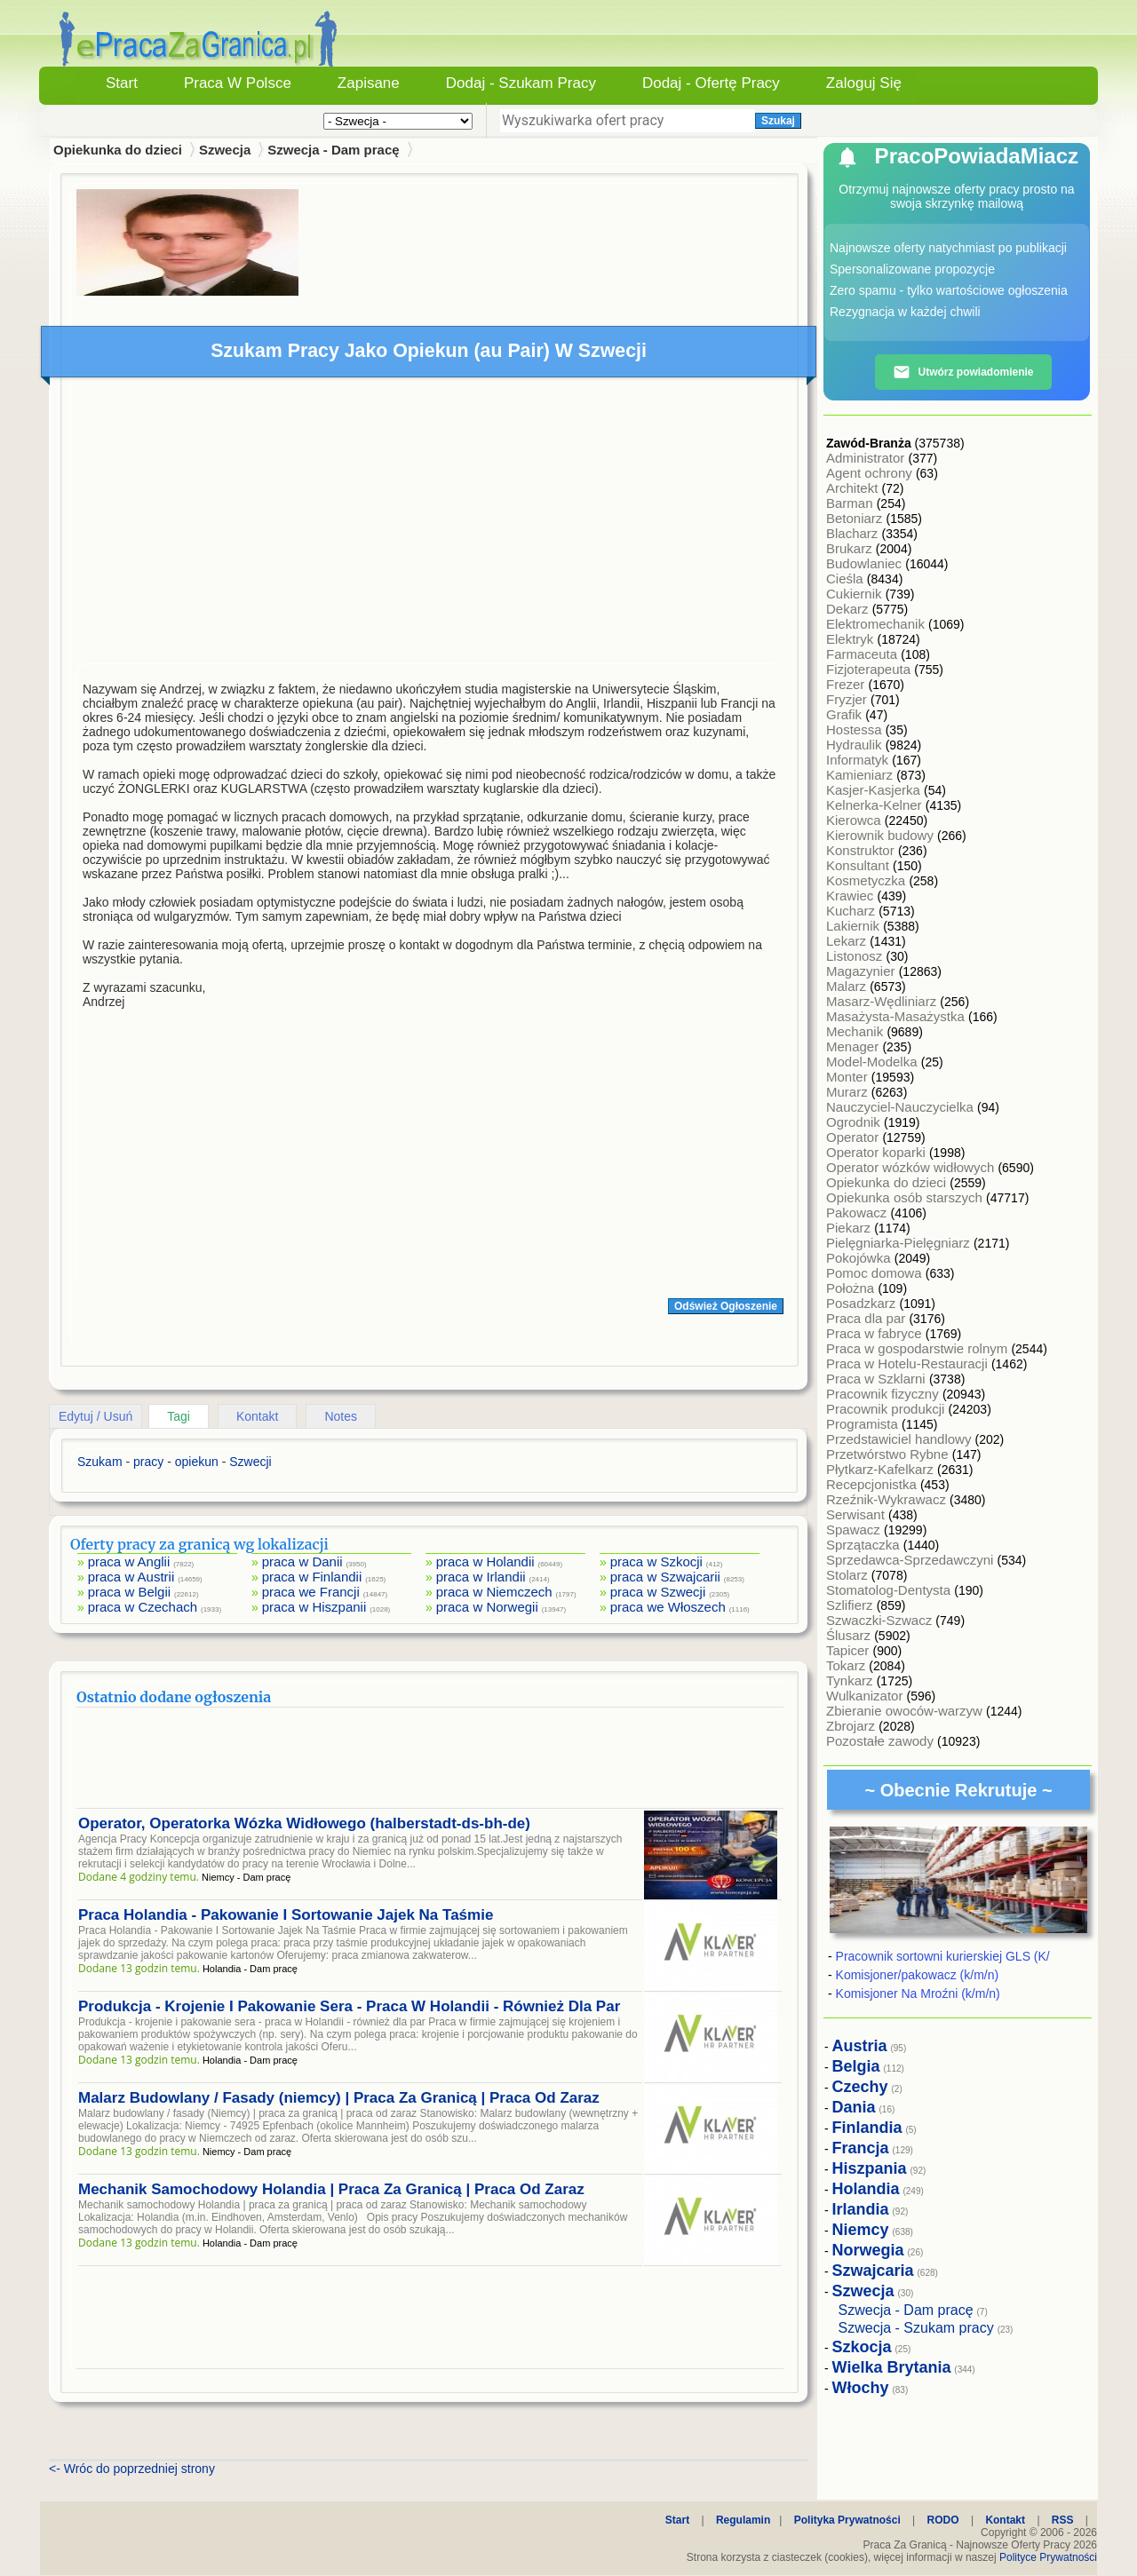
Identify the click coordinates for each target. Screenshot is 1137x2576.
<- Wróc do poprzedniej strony (132, 2468)
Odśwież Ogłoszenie (725, 1306)
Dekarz (849, 608)
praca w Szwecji (658, 1591)
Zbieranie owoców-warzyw (906, 1710)
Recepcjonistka (873, 1484)
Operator (854, 1137)
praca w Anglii (129, 1561)
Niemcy (860, 2230)
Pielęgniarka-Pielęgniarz (900, 1242)
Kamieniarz (861, 774)
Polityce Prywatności (1048, 2557)
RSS (1063, 2520)
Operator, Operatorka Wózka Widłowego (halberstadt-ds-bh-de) (304, 1823)
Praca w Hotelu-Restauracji (908, 1363)
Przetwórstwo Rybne (889, 1454)
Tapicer (849, 1650)
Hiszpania (869, 2168)
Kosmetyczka (867, 880)
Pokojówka (860, 1257)
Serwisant (857, 1514)
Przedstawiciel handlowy (900, 1439)
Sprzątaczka (864, 1544)
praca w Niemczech (494, 1591)
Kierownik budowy (881, 835)
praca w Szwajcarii (665, 1576)
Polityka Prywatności (847, 2520)
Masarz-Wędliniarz (883, 1001)
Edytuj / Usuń (95, 1416)
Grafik (845, 714)
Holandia (866, 2189)
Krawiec (852, 895)
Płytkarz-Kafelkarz (881, 1469)
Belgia (856, 2066)
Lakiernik (854, 925)
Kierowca (855, 820)
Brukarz (851, 548)
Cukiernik (856, 593)
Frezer (847, 684)
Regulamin (743, 2520)
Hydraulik (856, 744)
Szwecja (224, 149)
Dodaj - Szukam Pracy (521, 83)
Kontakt (257, 1416)
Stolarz (848, 1574)
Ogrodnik (855, 1121)
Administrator (867, 457)
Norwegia (868, 2250)
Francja (860, 2148)
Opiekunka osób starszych (906, 1197)
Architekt (854, 487)
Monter (848, 1076)
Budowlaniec (865, 563)
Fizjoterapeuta (870, 669)
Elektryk (852, 638)
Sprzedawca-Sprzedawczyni (912, 1559)
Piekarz (850, 1227)
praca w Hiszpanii (314, 1606)
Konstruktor (862, 850)
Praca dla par (867, 1318)
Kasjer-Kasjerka (875, 789)
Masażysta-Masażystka (897, 1016)
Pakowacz (858, 1212)
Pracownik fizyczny (884, 1393)
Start (122, 83)
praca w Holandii (485, 1561)
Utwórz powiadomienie (963, 372)
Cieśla (846, 578)
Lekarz (848, 940)
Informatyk (859, 759)
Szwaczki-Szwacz (880, 1620)
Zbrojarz (852, 1725)
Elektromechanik (877, 623)
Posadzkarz (863, 1303)
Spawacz (855, 1529)
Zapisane (369, 83)
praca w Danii (302, 1561)
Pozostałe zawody (881, 1740)
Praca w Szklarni (877, 1378)
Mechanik (856, 1031)
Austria (859, 2046)
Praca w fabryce (876, 1333)
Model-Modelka (873, 1061)
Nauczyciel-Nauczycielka (901, 1106)
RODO (943, 2520)
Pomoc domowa (876, 1272)
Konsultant (859, 865)
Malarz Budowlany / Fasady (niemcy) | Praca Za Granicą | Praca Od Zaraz (339, 2097)
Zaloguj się (864, 83)
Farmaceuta (863, 654)
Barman (851, 503)
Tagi (178, 1416)
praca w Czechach (142, 1606)
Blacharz (854, 533)
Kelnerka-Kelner (876, 804)
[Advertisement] (429, 524)
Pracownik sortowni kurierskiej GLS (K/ (943, 1956)
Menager (854, 1046)
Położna (852, 1288)
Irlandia (860, 2209)
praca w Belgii (129, 1591)
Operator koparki (877, 1152)
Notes (340, 1416)
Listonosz (856, 955)
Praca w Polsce (237, 83)
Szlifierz (851, 1605)
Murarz (848, 1091)
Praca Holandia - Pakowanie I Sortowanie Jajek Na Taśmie (285, 1914)
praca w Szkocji (656, 1561)
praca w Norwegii (487, 1606)
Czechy (860, 2087)
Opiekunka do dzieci (888, 1182)
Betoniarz (856, 518)
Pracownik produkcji (887, 1408)
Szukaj (778, 121)
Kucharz (852, 910)
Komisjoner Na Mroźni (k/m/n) (918, 1993)
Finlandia (867, 2127)
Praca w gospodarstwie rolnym (918, 1348)
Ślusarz (850, 1635)
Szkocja (862, 2347)
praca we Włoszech (668, 1606)
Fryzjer (848, 699)
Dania (854, 2107)
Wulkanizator (866, 1695)
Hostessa (856, 729)
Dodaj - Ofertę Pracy (711, 83)
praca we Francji (311, 1591)
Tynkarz (851, 1680)
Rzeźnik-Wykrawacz (888, 1499)
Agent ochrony (871, 472)
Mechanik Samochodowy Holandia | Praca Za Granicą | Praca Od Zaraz (331, 2189)
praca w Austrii (131, 1576)
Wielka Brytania (891, 2367)
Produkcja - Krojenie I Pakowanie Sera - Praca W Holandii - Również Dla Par (349, 2006)
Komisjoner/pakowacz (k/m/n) (917, 1975)
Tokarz (847, 1665)
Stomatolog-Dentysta (890, 1589)
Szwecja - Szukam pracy (916, 2327)
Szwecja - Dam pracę (333, 149)
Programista (864, 1423)
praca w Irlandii (481, 1576)
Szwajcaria (873, 2270)
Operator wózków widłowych (912, 1167)
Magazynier (862, 971)
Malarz (848, 986)
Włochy (860, 2388)
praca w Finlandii (312, 1576)
